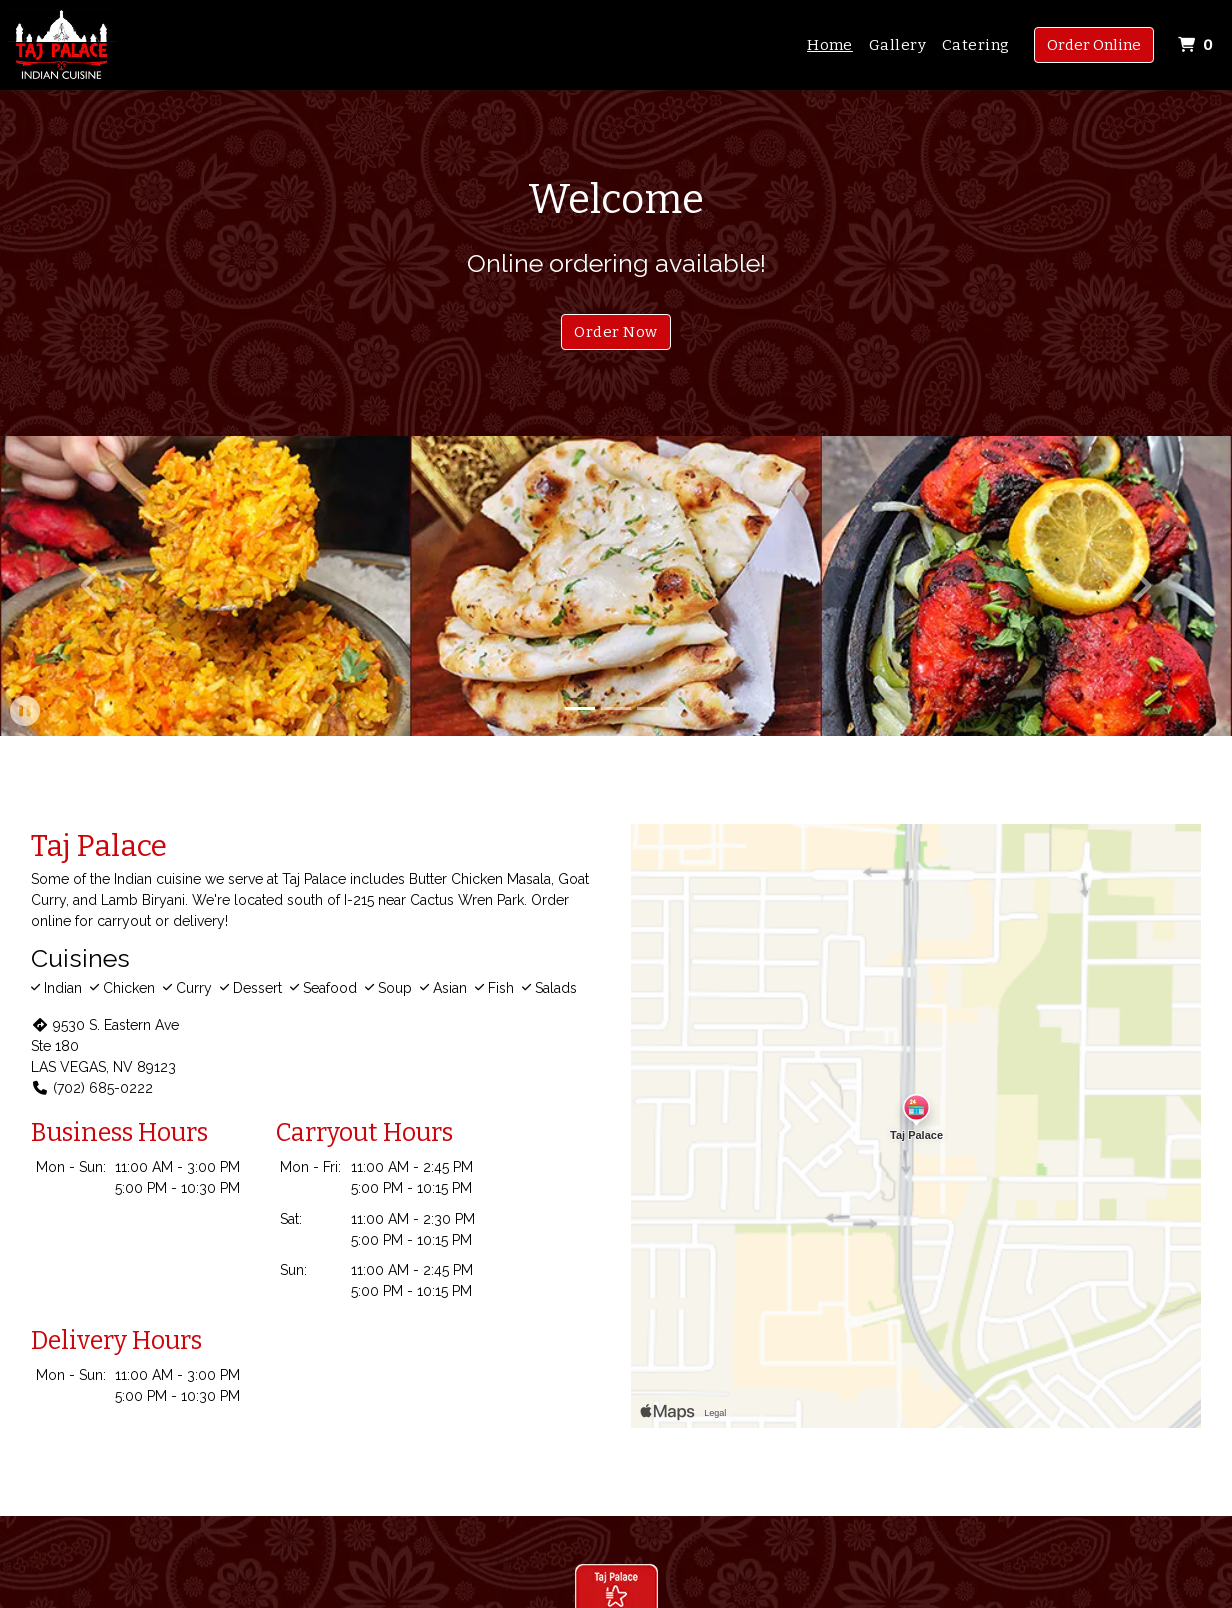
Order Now (615, 332)
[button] (92, 586)
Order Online (1094, 45)
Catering (976, 45)
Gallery (897, 45)
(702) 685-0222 (92, 1088)
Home (830, 45)
